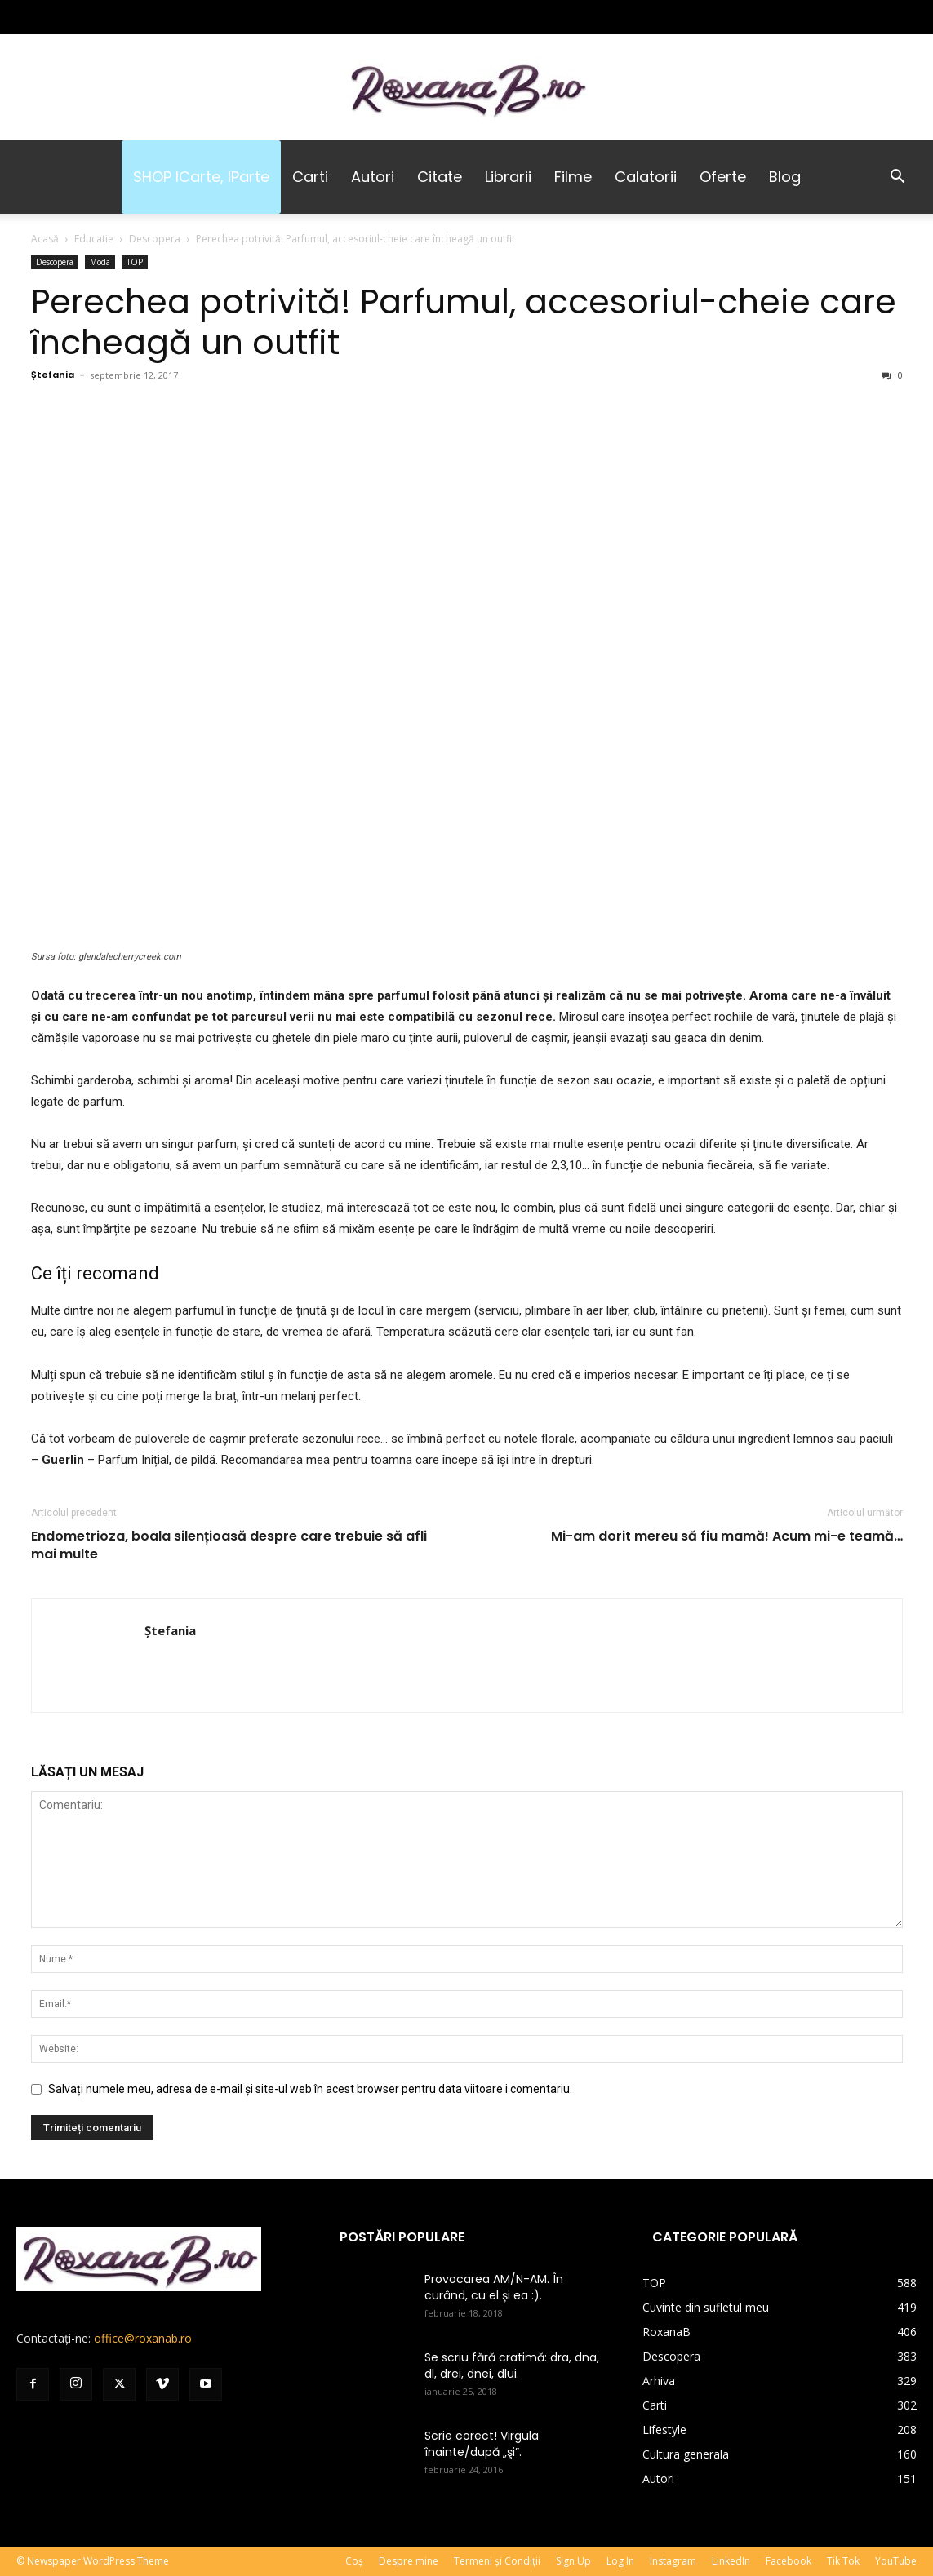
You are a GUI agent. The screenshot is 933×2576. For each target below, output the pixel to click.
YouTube (896, 2561)
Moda (100, 262)
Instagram (673, 2561)
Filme (573, 176)
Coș (354, 2561)
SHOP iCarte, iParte (201, 176)
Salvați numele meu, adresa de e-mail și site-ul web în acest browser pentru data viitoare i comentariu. (310, 2088)
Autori (372, 176)
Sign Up (573, 2561)
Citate (439, 176)
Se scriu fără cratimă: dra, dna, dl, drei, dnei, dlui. (511, 2365)
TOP (135, 262)
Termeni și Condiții (497, 2561)
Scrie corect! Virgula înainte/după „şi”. (481, 2443)
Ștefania (52, 374)
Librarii (508, 176)
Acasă (45, 239)
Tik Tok (843, 2561)
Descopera (154, 239)
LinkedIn (731, 2561)
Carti (310, 176)
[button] (897, 178)
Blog (785, 176)
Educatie (93, 239)
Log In (620, 2561)
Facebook (788, 2561)
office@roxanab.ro (143, 2338)
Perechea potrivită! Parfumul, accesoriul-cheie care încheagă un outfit (463, 322)
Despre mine (408, 2561)
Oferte (723, 176)
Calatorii (646, 176)
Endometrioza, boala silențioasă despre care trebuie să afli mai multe (229, 1545)
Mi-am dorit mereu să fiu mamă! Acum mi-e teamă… (727, 1536)
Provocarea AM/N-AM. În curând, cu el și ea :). (493, 2287)
